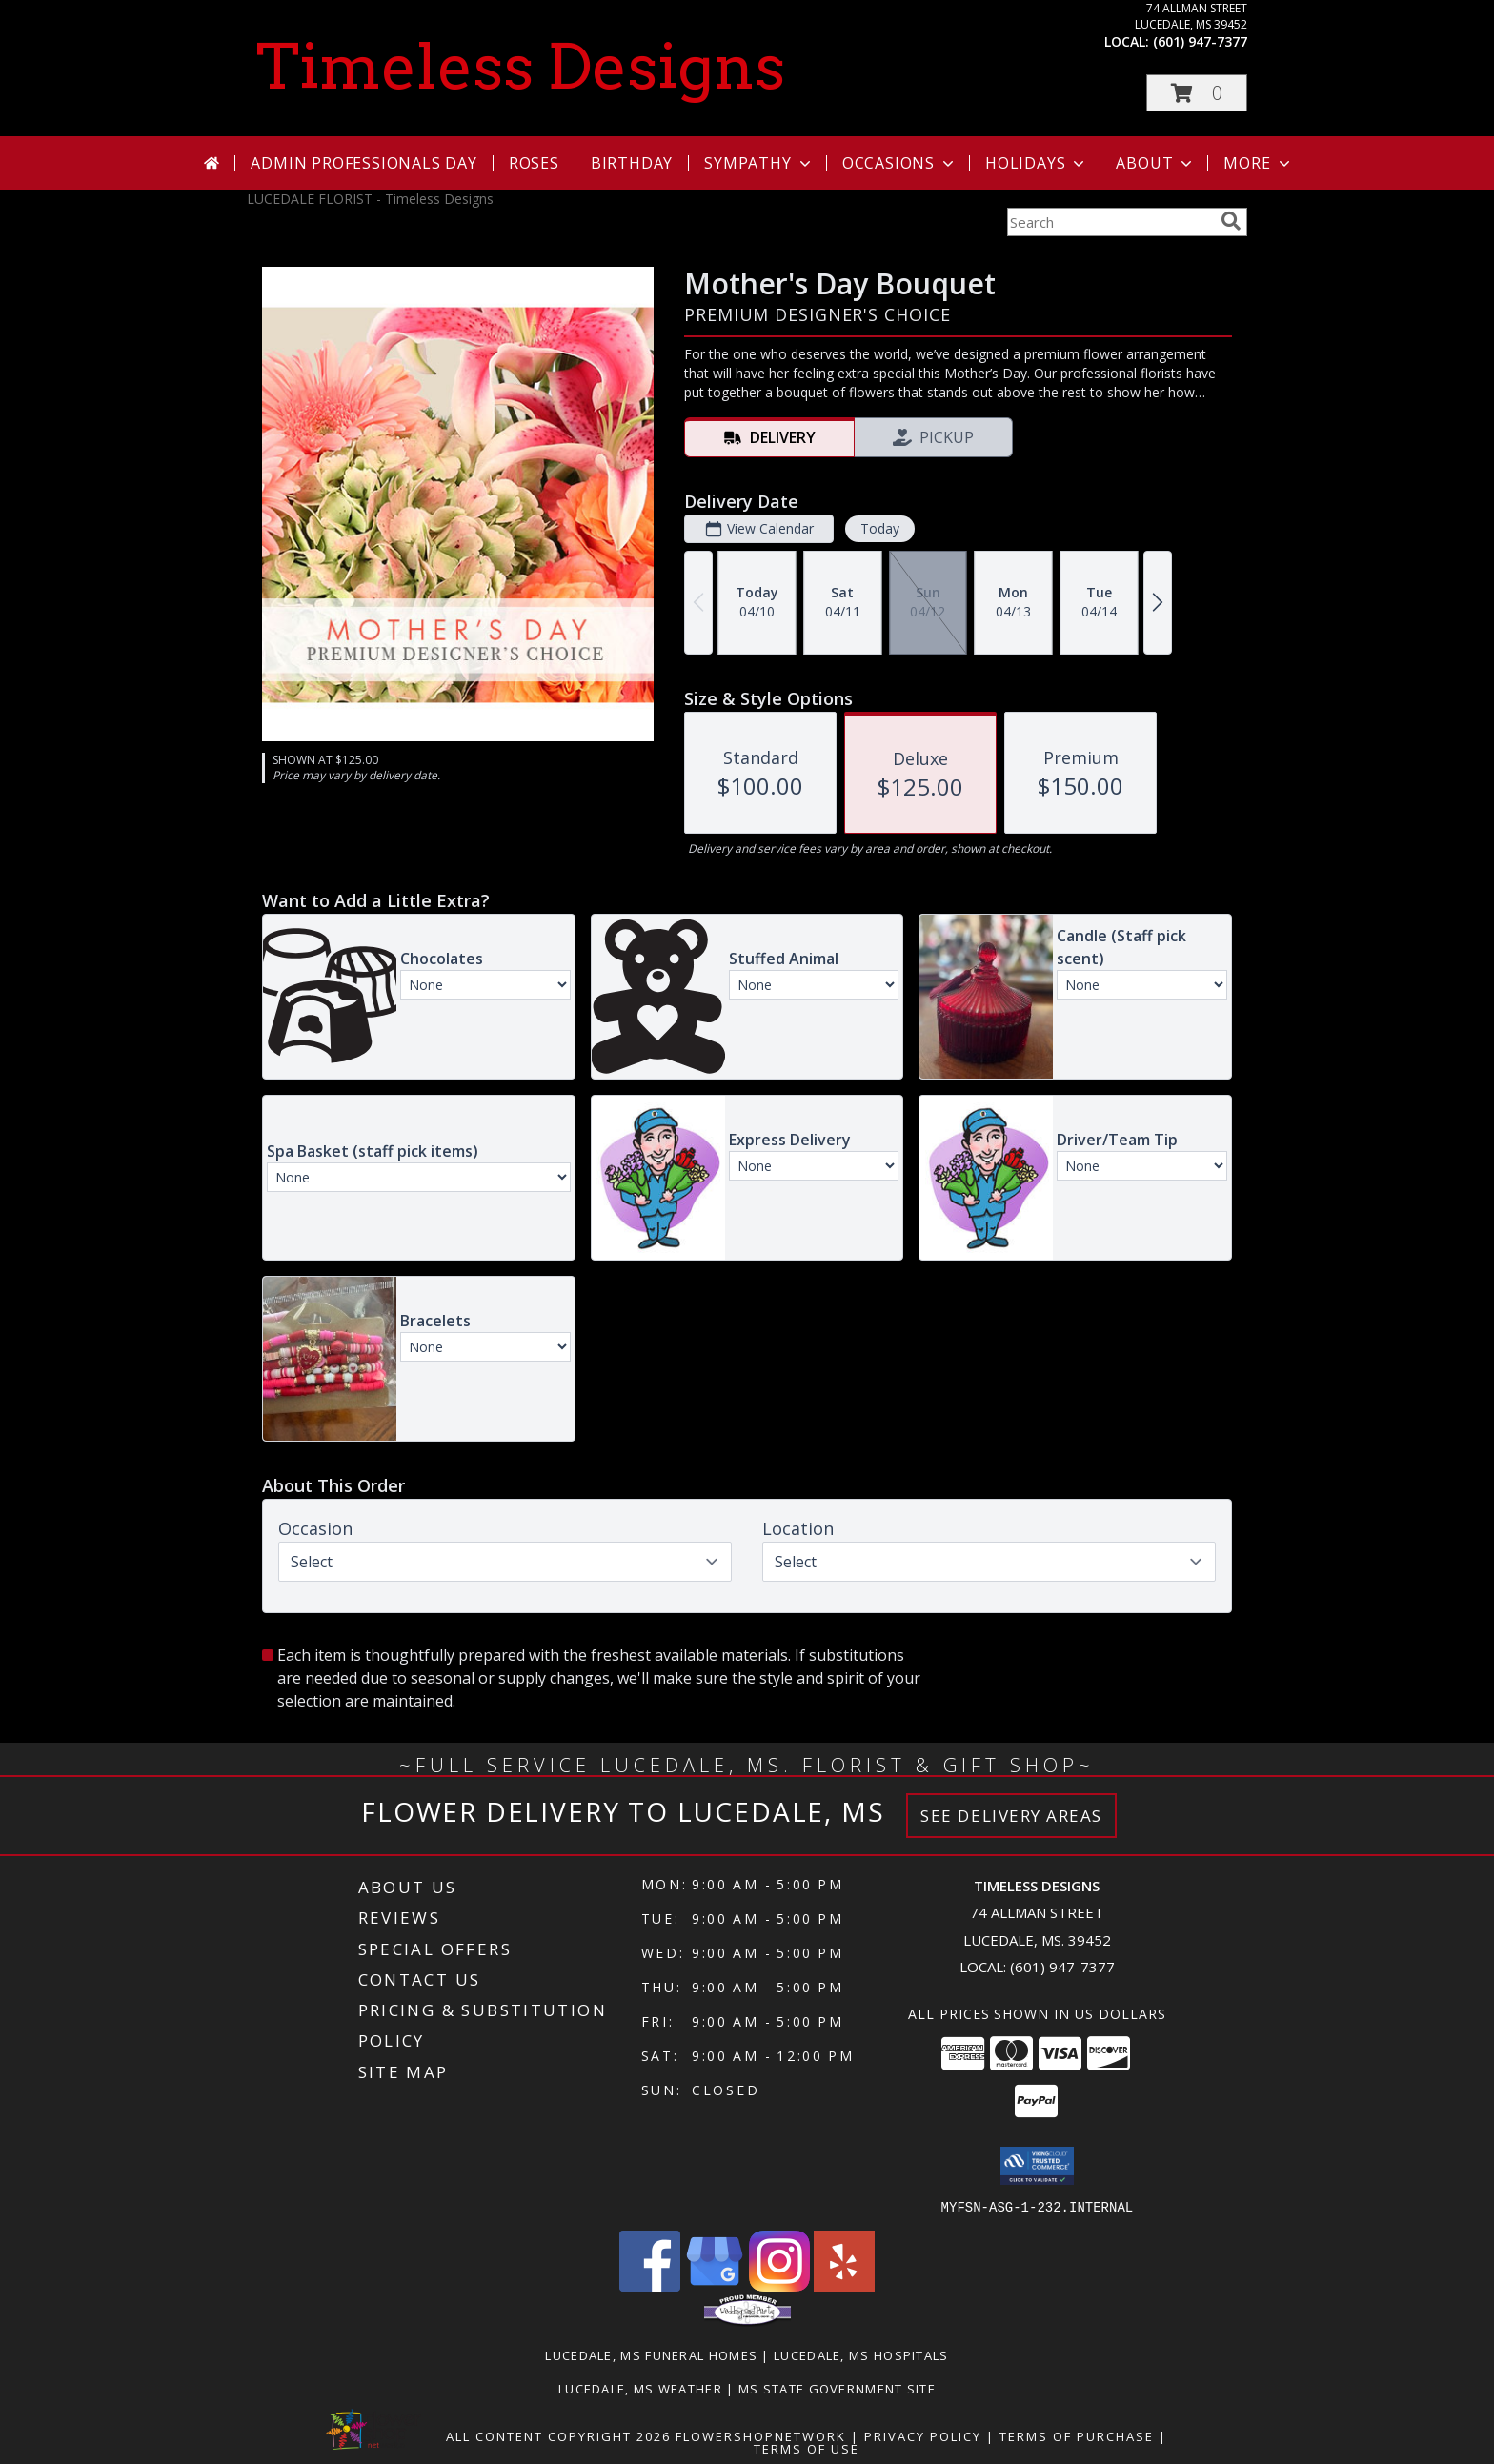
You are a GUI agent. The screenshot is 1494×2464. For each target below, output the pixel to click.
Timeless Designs (520, 67)
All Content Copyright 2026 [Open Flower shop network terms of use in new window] (558, 2435)
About (1156, 162)
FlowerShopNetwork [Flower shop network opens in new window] (761, 2435)
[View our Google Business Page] (714, 2285)
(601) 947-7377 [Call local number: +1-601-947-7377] (1200, 41)
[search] (1231, 221)
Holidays (1036, 162)
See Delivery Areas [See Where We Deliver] (1011, 1816)
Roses (534, 162)
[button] (1196, 92)
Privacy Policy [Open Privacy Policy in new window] (922, 2435)
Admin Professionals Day (363, 162)
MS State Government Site (837, 2387)
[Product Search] (1110, 222)
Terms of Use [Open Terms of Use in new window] (806, 2447)
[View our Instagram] (779, 2285)
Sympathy (759, 162)
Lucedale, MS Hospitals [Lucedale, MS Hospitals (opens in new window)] (861, 2354)
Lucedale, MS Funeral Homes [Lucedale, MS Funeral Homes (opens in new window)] (651, 2354)
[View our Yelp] (844, 2285)
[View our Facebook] (649, 2285)
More (1258, 162)
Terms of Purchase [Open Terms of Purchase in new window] (1076, 2435)
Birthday (632, 162)
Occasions (900, 162)
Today (879, 528)
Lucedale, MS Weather (640, 2387)
